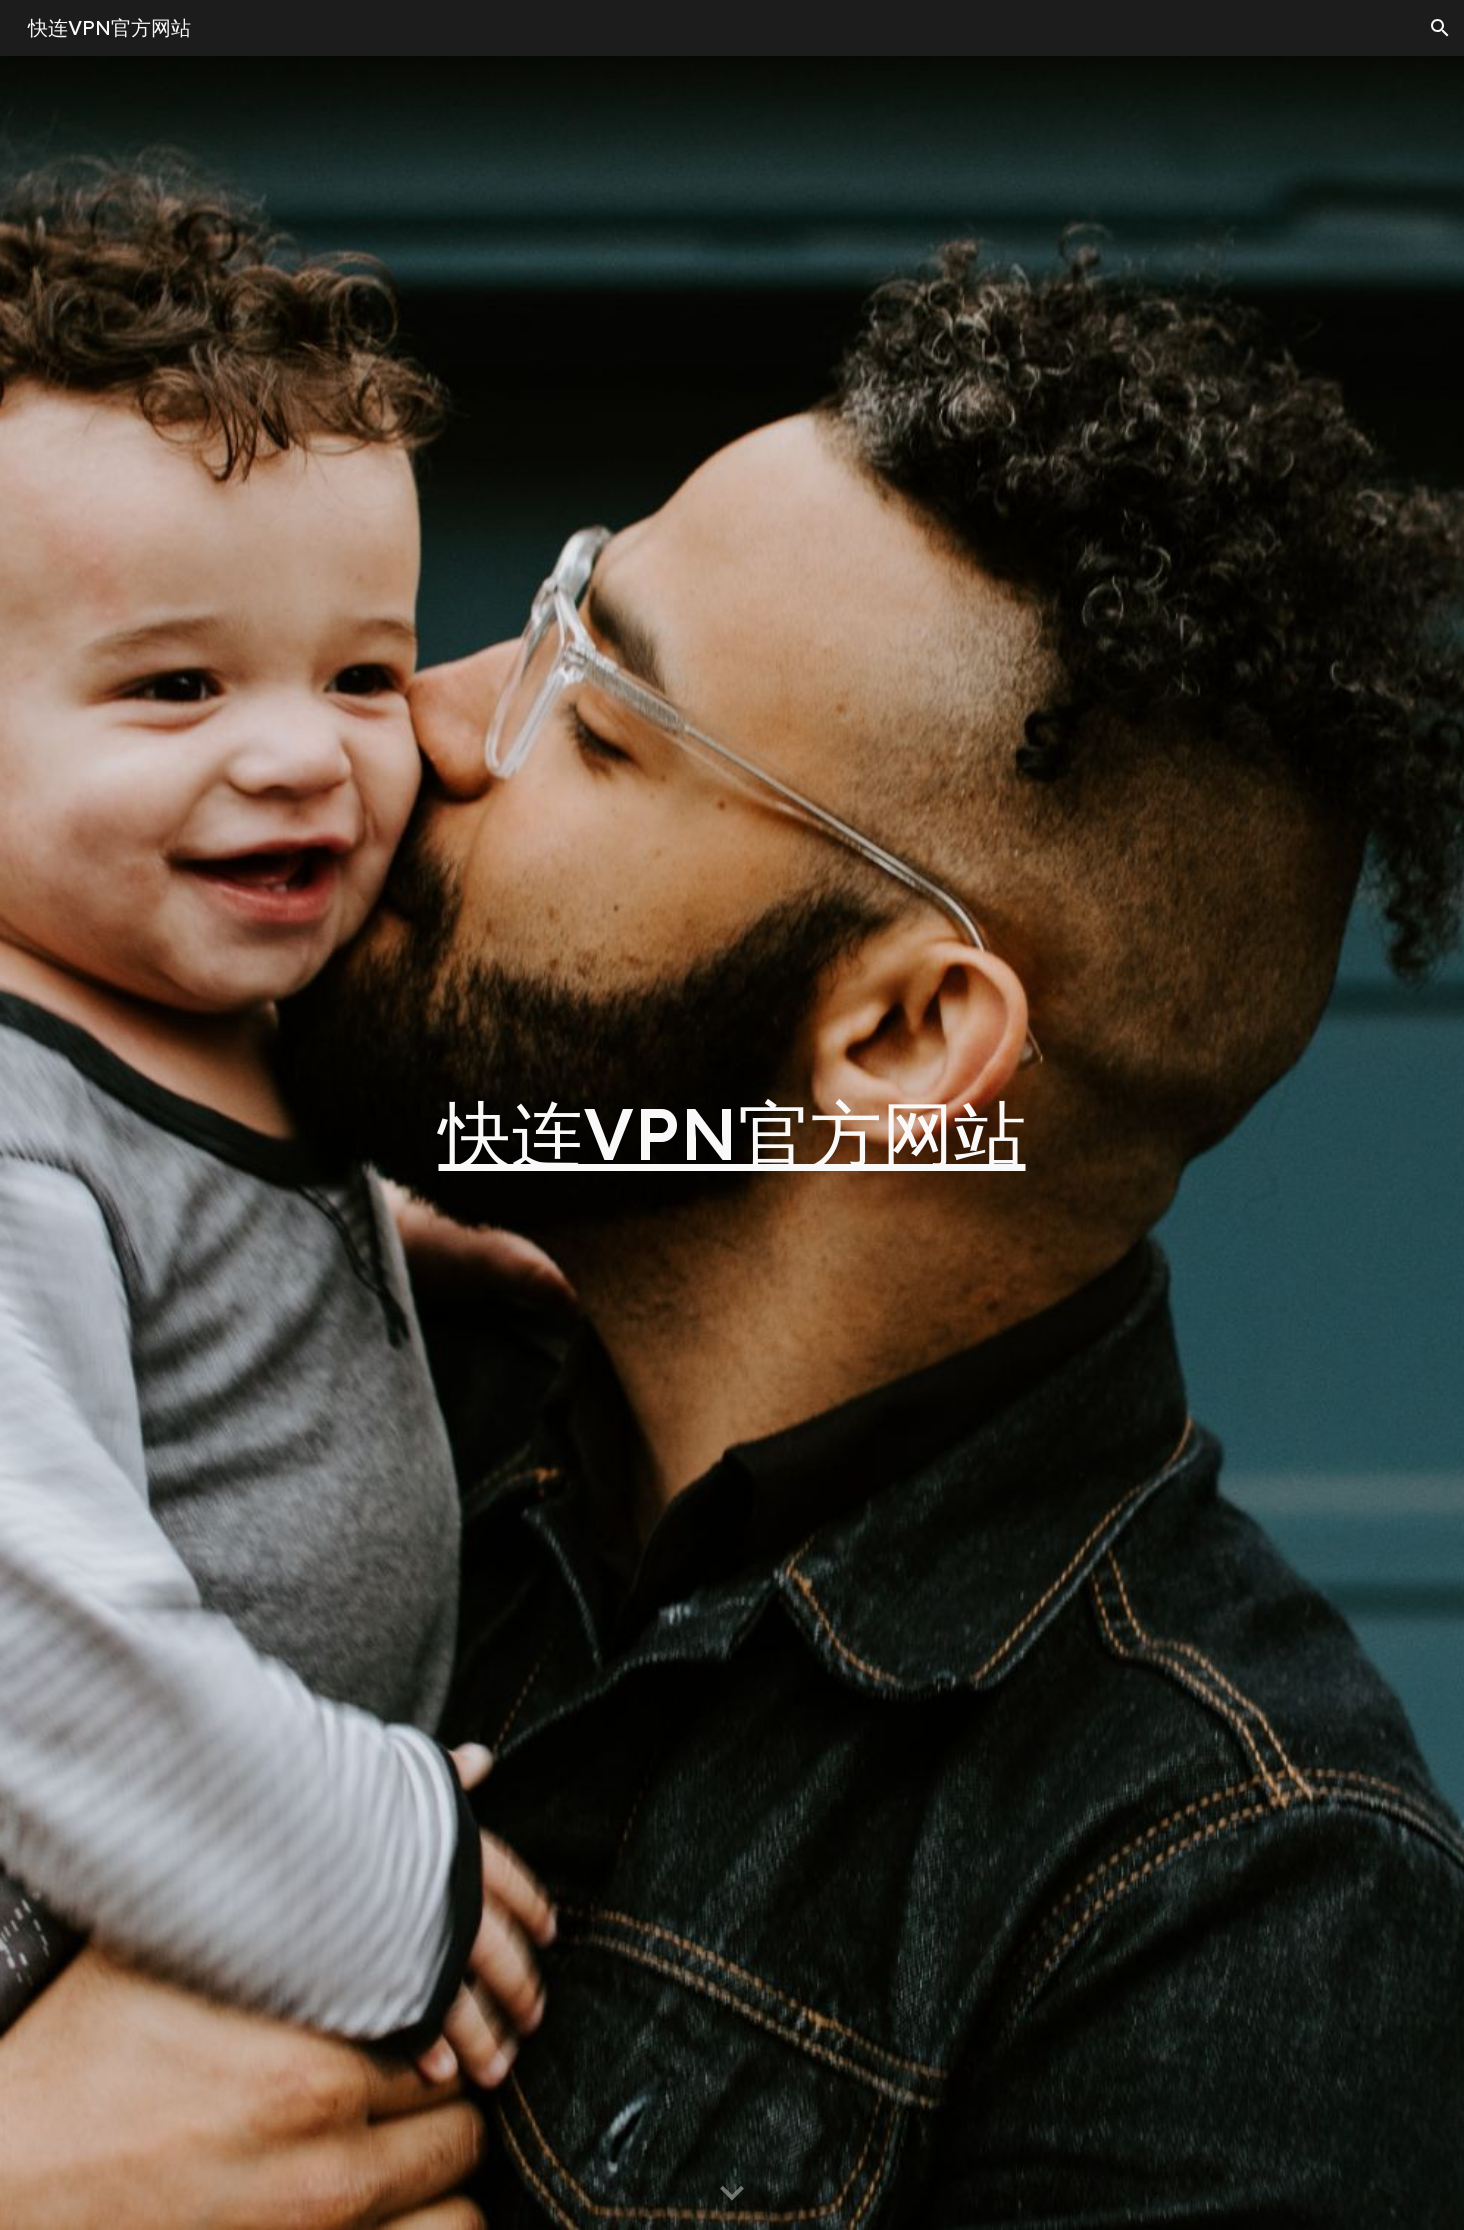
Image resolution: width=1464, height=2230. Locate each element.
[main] (732, 1142)
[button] (1440, 28)
